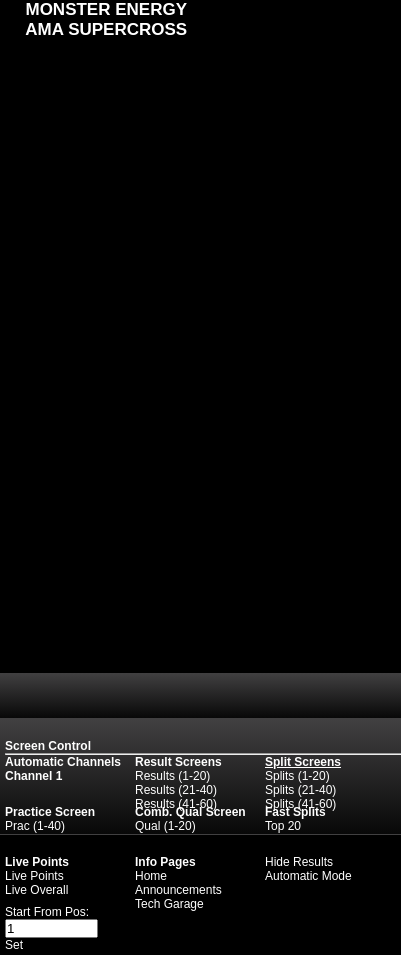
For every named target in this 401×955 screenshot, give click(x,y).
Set (14, 945)
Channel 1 (33, 776)
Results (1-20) (172, 776)
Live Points (34, 876)
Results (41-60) (176, 804)
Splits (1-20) (297, 776)
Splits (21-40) (300, 790)
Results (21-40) (176, 790)
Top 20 (283, 826)
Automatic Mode (308, 876)
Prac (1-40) (35, 826)
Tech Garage (169, 904)
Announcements (178, 890)
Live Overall (36, 890)
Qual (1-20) (165, 826)
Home (151, 876)
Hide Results (299, 862)
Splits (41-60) (300, 804)
